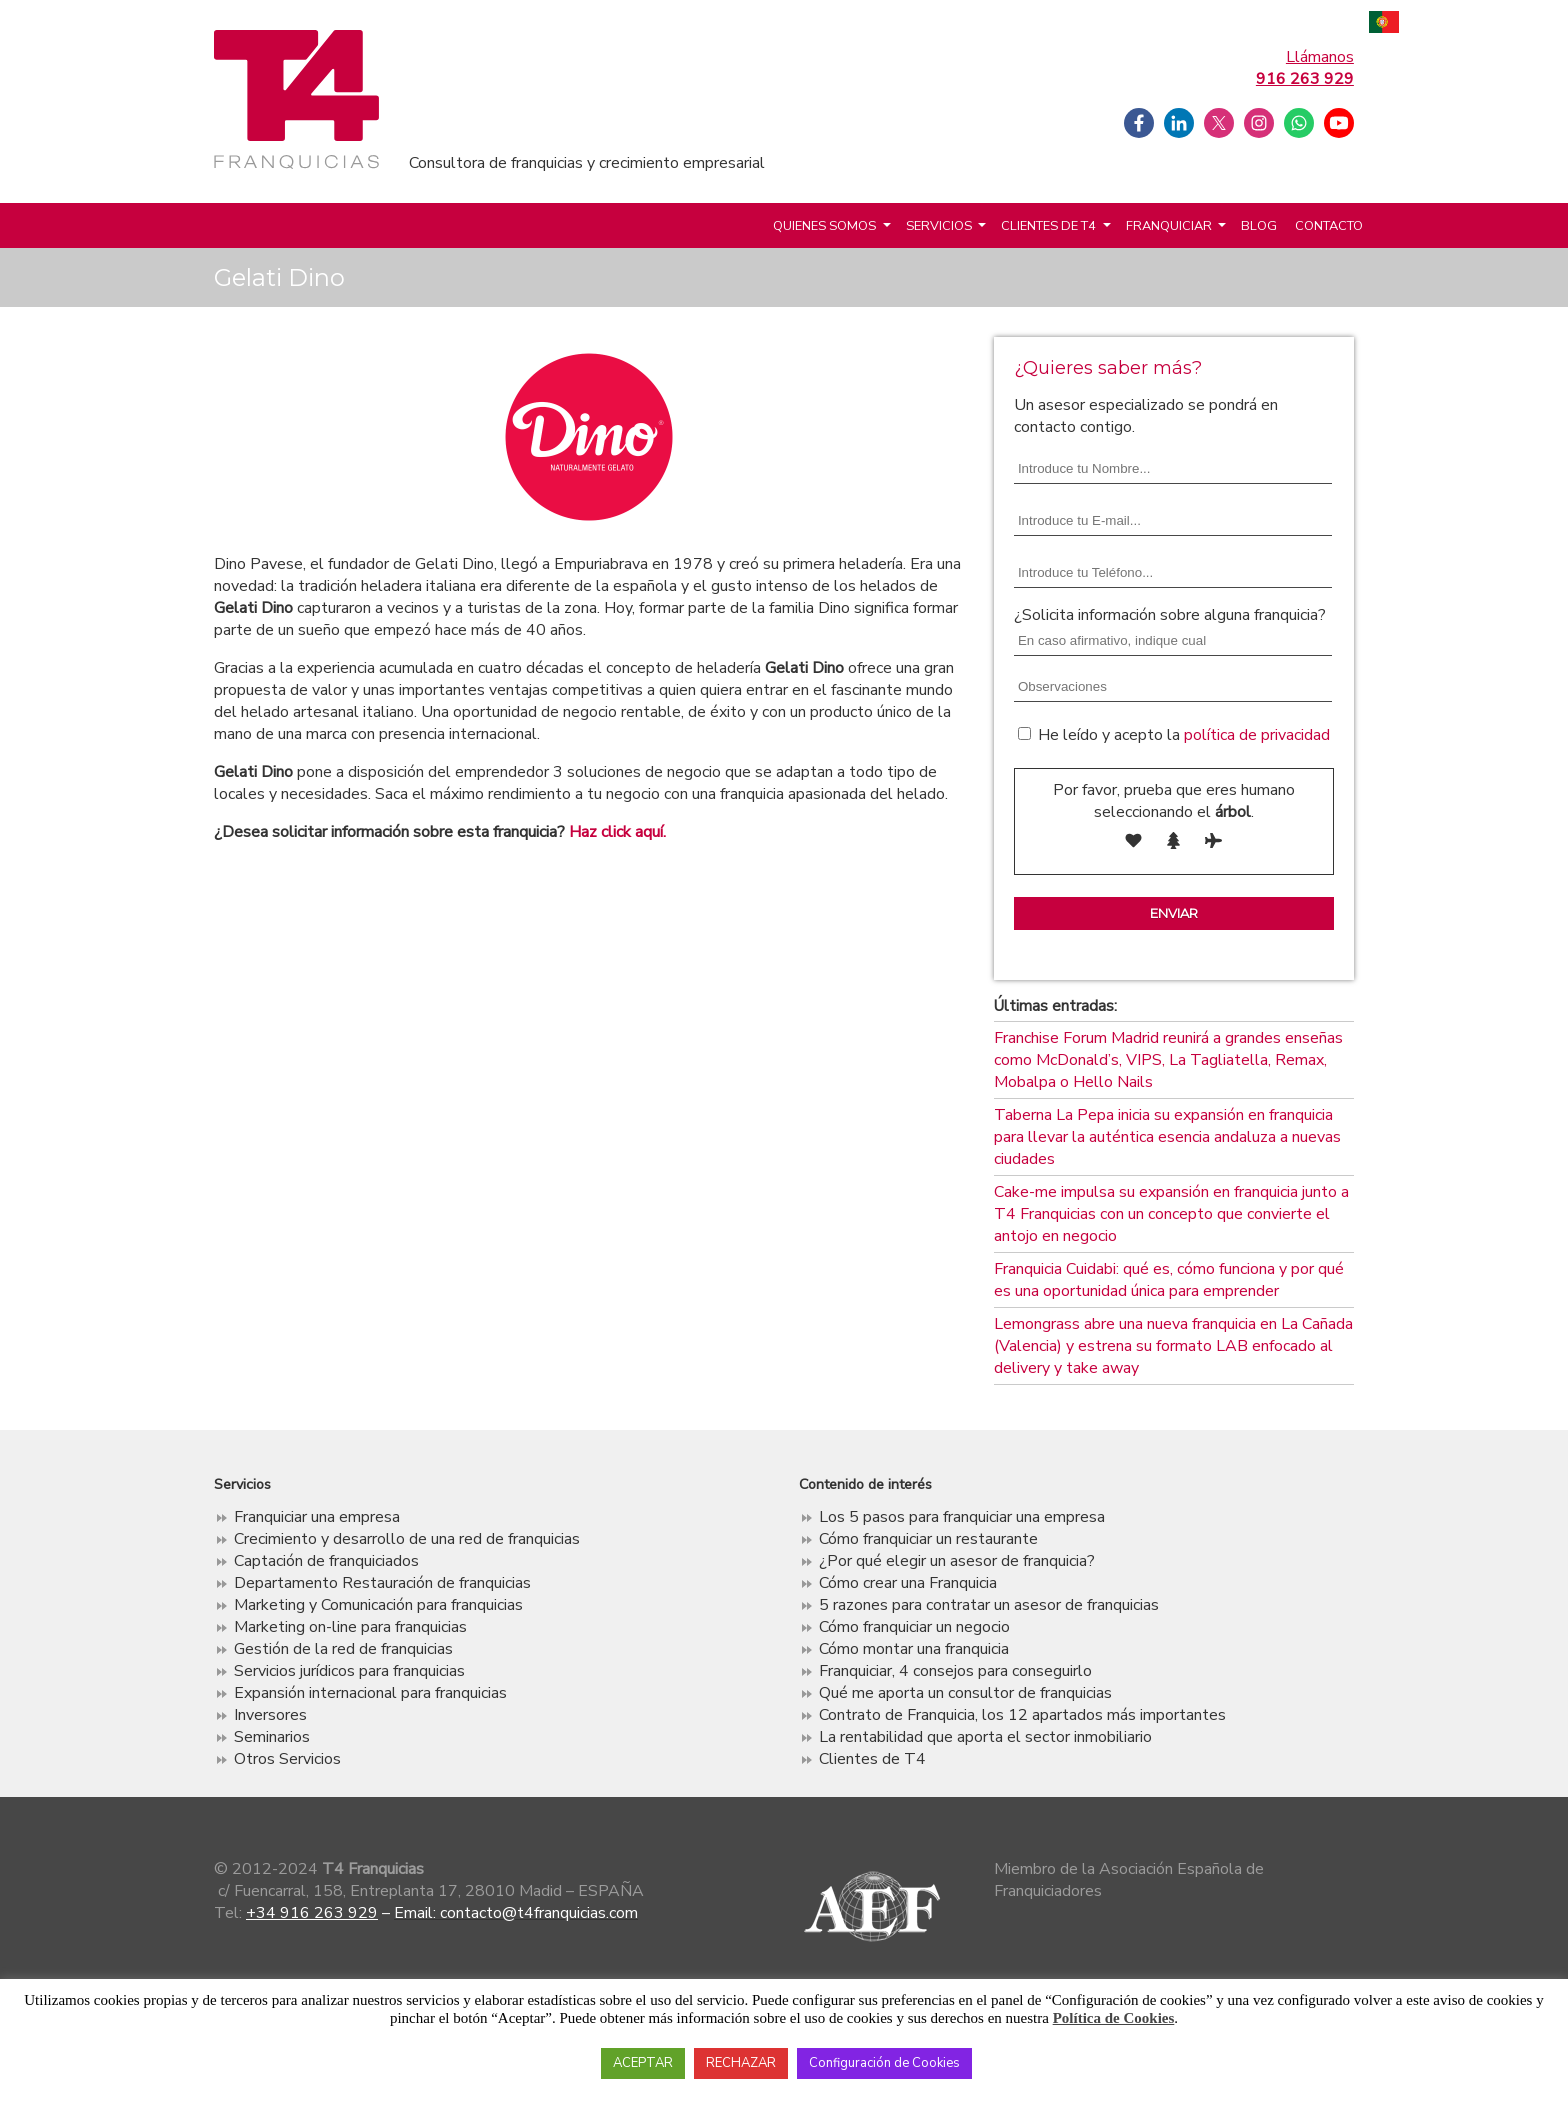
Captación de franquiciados (326, 1561)
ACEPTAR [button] (643, 2063)
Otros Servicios (287, 1759)
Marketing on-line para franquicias (350, 1627)
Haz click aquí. (617, 832)
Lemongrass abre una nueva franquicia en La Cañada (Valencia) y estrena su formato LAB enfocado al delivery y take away (1173, 1346)
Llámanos (1305, 68)
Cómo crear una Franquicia (908, 1583)
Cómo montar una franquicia (914, 1649)
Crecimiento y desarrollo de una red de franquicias (407, 1539)
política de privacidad (1257, 735)
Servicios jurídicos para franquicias (349, 1671)
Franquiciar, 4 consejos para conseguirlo (955, 1671)
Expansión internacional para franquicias (370, 1693)
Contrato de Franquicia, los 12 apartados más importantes (1022, 1715)
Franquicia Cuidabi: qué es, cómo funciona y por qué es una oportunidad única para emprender (1169, 1280)
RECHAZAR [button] (741, 2063)
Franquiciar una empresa (317, 1517)
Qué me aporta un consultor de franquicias (965, 1693)
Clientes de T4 (1048, 226)
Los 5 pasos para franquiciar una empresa (962, 1517)
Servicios (939, 226)
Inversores (270, 1715)
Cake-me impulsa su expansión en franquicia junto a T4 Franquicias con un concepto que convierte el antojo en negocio (1171, 1214)
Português (1384, 24)
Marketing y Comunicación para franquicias (378, 1605)
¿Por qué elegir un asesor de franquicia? (957, 1561)
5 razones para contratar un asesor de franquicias (989, 1605)
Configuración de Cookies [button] (884, 2063)
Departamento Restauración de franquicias (382, 1583)
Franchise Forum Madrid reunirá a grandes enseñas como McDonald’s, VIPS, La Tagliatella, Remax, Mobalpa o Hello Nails (1168, 1060)
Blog (1259, 226)
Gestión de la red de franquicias (343, 1649)
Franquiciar (1169, 226)
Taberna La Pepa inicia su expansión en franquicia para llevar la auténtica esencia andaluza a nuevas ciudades (1167, 1137)
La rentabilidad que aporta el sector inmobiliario (985, 1737)
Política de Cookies (1114, 2018)
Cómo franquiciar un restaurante (928, 1539)
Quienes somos (824, 226)
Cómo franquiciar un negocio (914, 1627)
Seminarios (272, 1737)
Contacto (1329, 226)
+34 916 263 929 (312, 1913)
